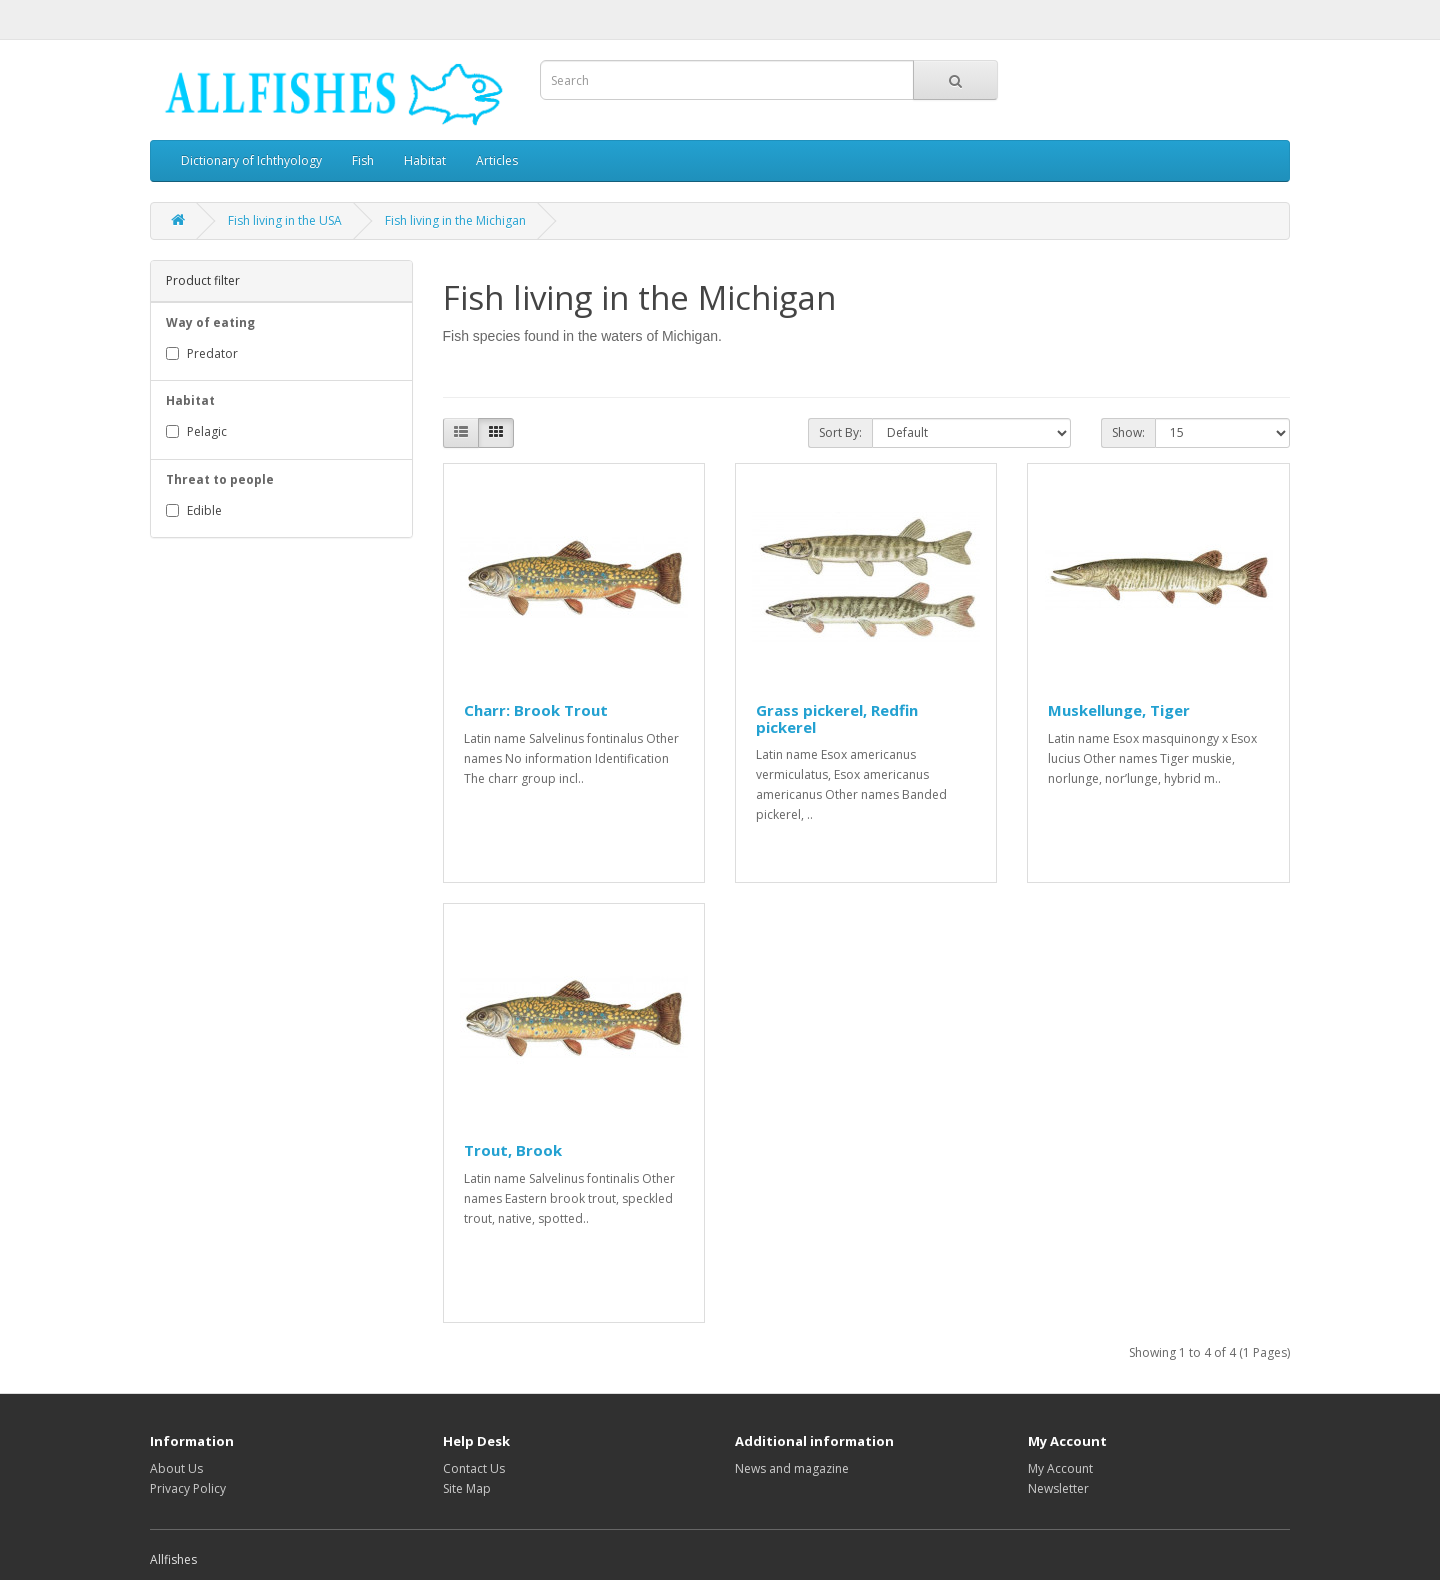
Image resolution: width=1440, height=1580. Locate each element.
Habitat (425, 160)
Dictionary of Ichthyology (251, 160)
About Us (176, 1468)
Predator (202, 353)
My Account (1060, 1468)
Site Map (467, 1488)
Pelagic (196, 431)
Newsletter (1058, 1488)
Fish (363, 160)
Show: (1128, 432)
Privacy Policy (188, 1488)
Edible (194, 510)
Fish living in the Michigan (455, 220)
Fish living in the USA (285, 220)
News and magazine (792, 1468)
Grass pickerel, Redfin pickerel (837, 718)
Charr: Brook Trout (536, 710)
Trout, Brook (513, 1150)
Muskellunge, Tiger (1119, 710)
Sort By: (840, 432)
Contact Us (474, 1468)
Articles (497, 160)
